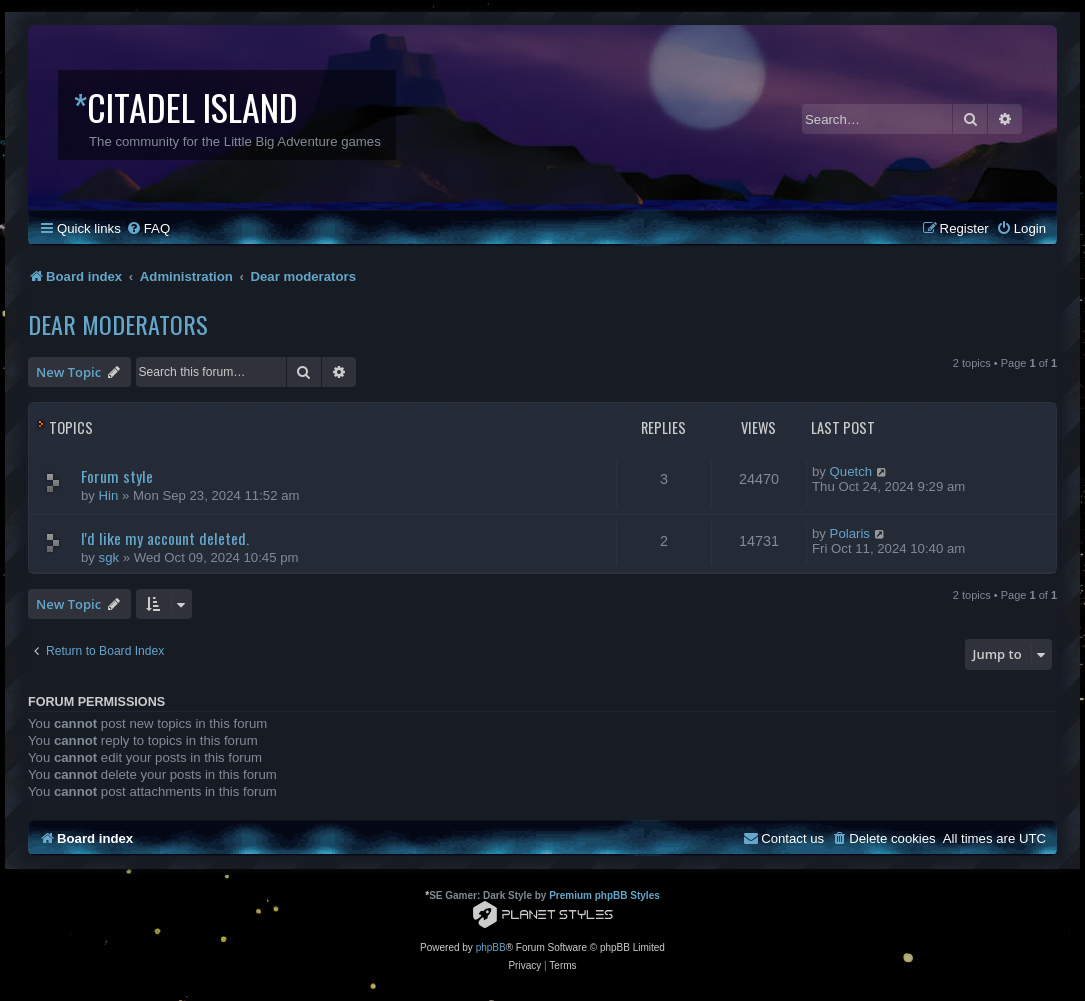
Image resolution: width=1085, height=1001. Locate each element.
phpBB (491, 947)
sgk (109, 557)
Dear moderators (118, 324)
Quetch (851, 471)
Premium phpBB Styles (604, 895)
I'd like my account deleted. (165, 538)
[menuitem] (148, 228)
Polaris (850, 533)
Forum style (117, 476)
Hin (109, 495)
